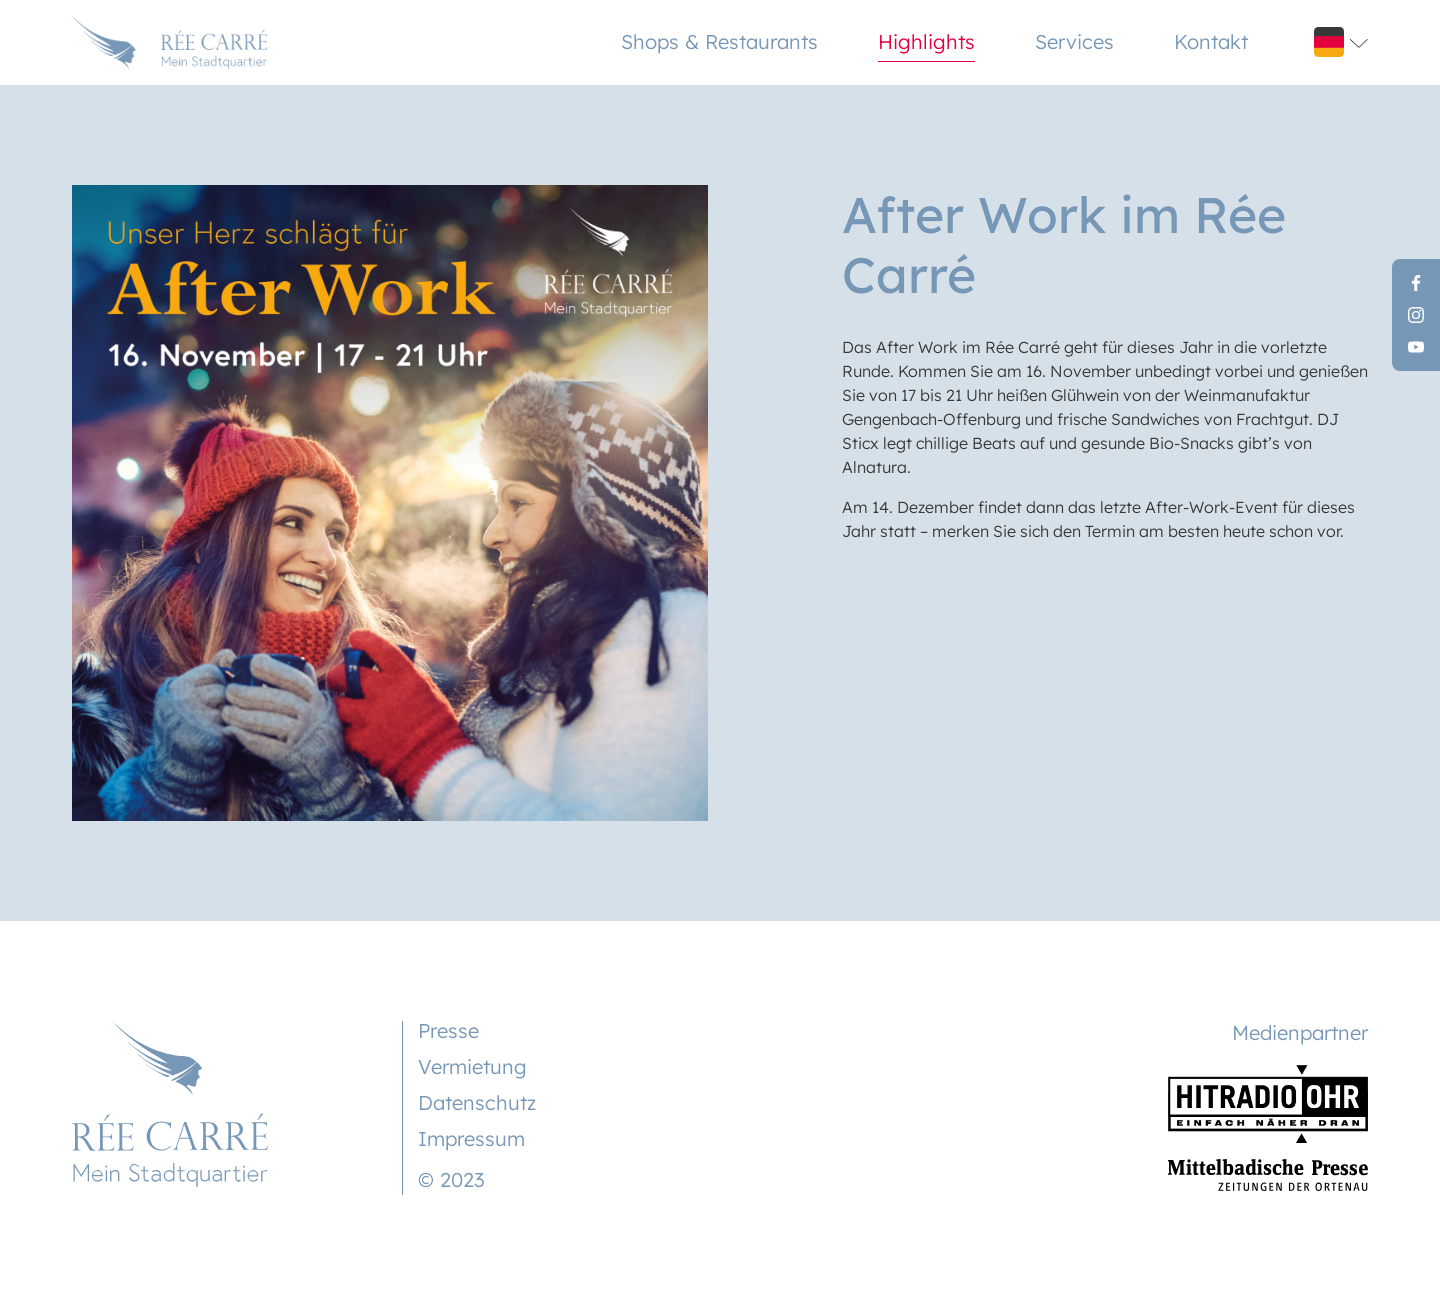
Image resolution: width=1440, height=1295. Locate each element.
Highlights (926, 42)
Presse (448, 1030)
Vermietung (472, 1066)
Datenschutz (477, 1102)
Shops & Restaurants (719, 42)
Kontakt (1211, 42)
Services (1074, 42)
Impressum (471, 1138)
